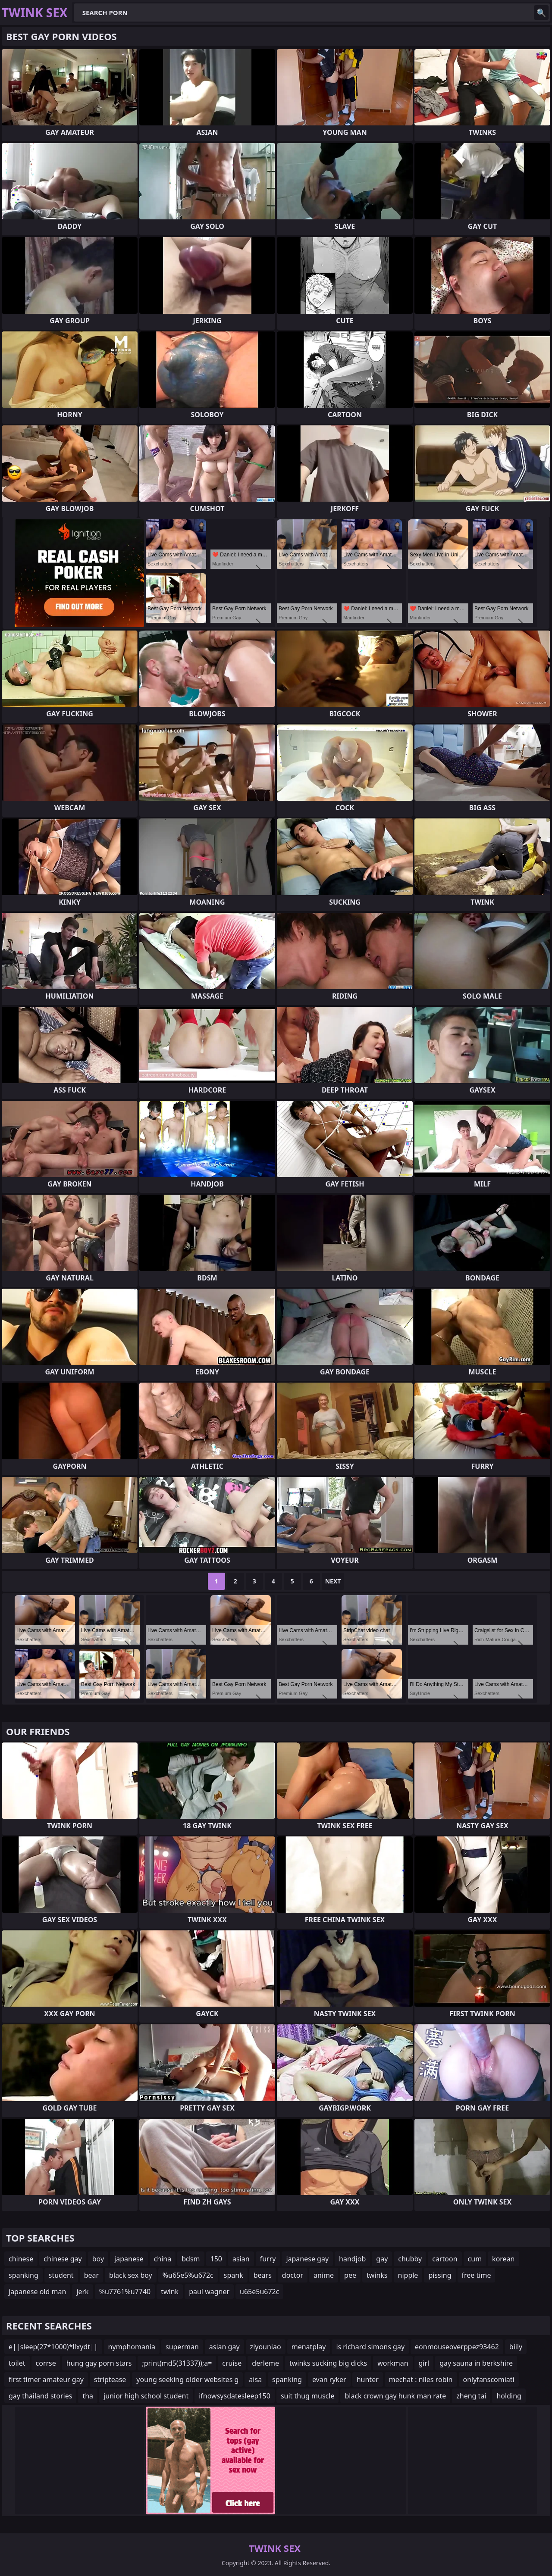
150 (216, 2259)
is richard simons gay (370, 2346)
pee (350, 2275)
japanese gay (307, 2259)
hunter (368, 2379)
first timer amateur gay (46, 2379)
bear (91, 2275)
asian (241, 2259)
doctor (292, 2275)
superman (182, 2346)
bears (263, 2275)
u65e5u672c (259, 2291)
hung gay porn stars (99, 2363)
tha (87, 2396)
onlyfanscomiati (488, 2379)
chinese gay (63, 2259)
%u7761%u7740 (125, 2291)
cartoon (444, 2259)
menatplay (309, 2346)
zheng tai (471, 2396)
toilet (17, 2363)
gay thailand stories (40, 2396)
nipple (408, 2275)
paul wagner (209, 2291)
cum (475, 2259)
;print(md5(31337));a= (177, 2363)
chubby (410, 2259)
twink (170, 2291)
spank (233, 2275)
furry (268, 2259)
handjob (352, 2259)
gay (382, 2259)
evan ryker (329, 2379)
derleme (265, 2363)
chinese (21, 2259)
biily (515, 2346)
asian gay (224, 2346)
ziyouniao (265, 2346)
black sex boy (130, 2275)
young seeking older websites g (187, 2379)
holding (508, 2396)
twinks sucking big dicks (328, 2363)
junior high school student (146, 2396)
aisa (255, 2379)
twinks (377, 2275)
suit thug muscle (308, 2396)
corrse (46, 2363)
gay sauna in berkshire (476, 2363)
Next (333, 1581)
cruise (232, 2363)
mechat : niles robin (421, 2379)
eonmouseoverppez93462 (457, 2346)
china (163, 2259)
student (61, 2275)
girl (424, 2363)
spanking (23, 2275)
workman (392, 2363)
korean (503, 2259)
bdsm (191, 2259)
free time (476, 2275)
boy (98, 2259)
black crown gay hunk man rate (395, 2396)
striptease (110, 2379)
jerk (82, 2291)
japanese (129, 2259)
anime (324, 2275)
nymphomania (131, 2346)
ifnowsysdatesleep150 (234, 2396)
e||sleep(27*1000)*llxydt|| (53, 2346)
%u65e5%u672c (188, 2275)
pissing (439, 2275)
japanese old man (37, 2291)
